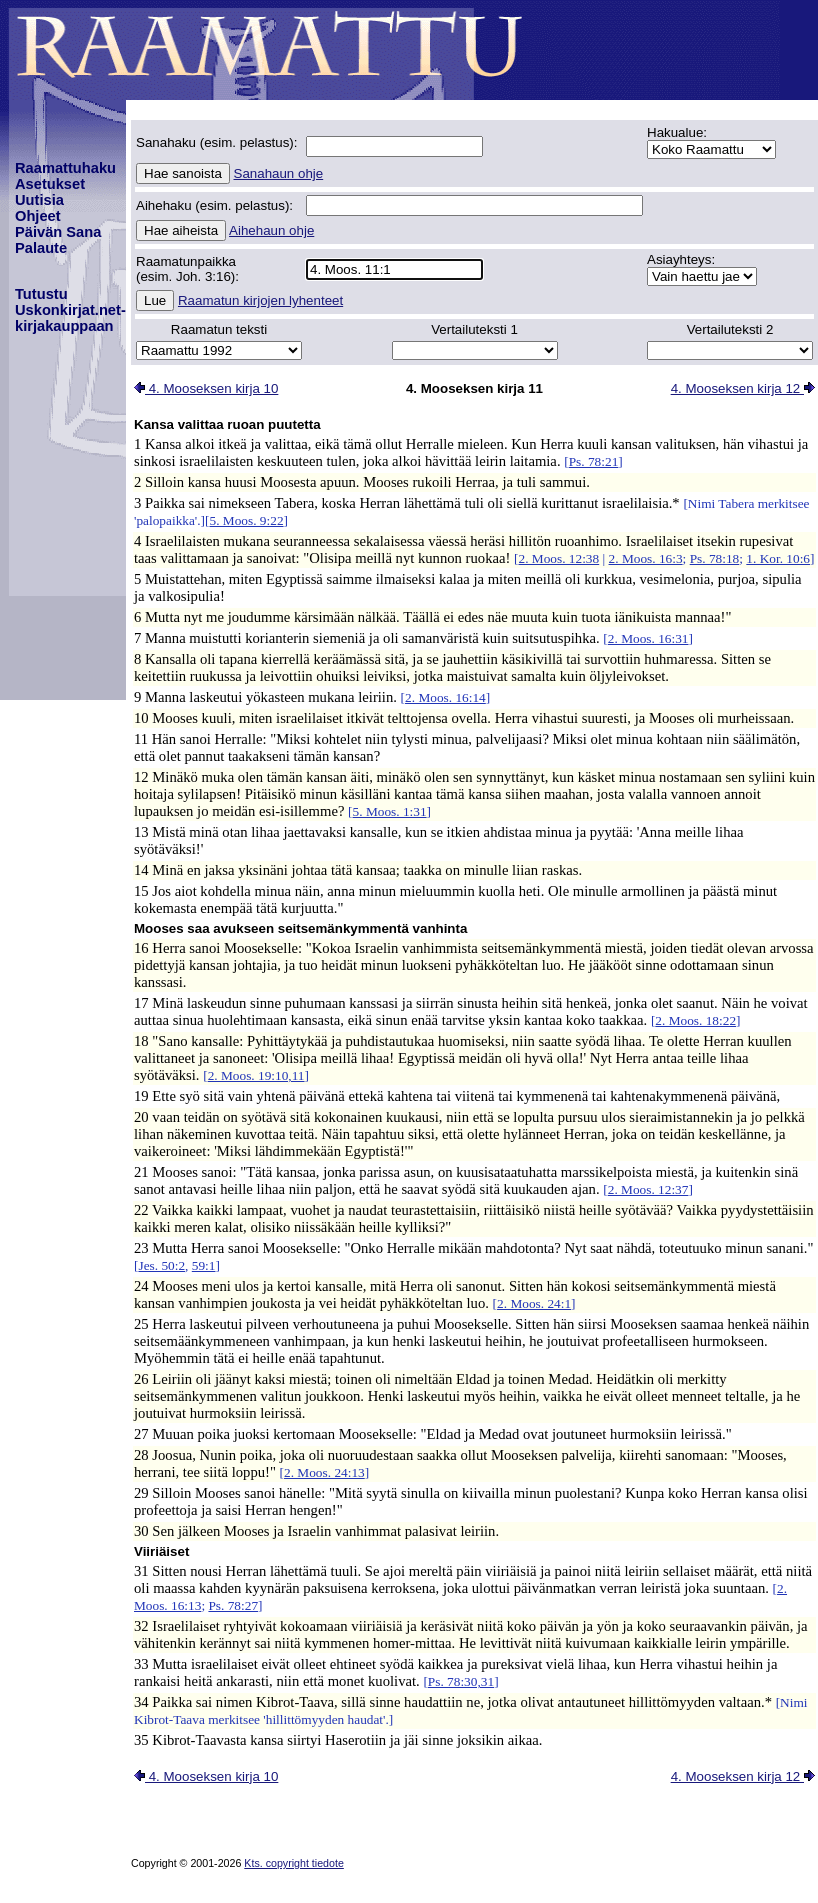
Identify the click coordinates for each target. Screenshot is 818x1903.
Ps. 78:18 (715, 558)
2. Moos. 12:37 (648, 1189)
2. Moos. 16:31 (648, 638)
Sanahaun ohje (279, 173)
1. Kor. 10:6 (778, 558)
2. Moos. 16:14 (445, 697)
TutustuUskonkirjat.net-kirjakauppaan (70, 310)
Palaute (41, 248)
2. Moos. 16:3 (646, 558)
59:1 (204, 1265)
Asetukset (50, 184)
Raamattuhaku (65, 168)
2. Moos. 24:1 (534, 1303)
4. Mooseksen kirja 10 (206, 388)
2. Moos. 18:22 (695, 1020)
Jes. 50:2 (161, 1265)
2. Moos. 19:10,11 (256, 1075)
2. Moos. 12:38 (558, 558)
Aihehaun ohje (271, 230)
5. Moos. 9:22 (247, 520)
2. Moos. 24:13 (324, 1472)
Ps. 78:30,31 (461, 1681)
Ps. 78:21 (594, 461)
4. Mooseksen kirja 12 (743, 388)
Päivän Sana (58, 232)
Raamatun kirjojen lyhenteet (260, 300)
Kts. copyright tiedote (294, 1863)
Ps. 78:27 (233, 1605)
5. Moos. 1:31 (390, 811)
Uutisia (39, 200)
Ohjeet (38, 216)
